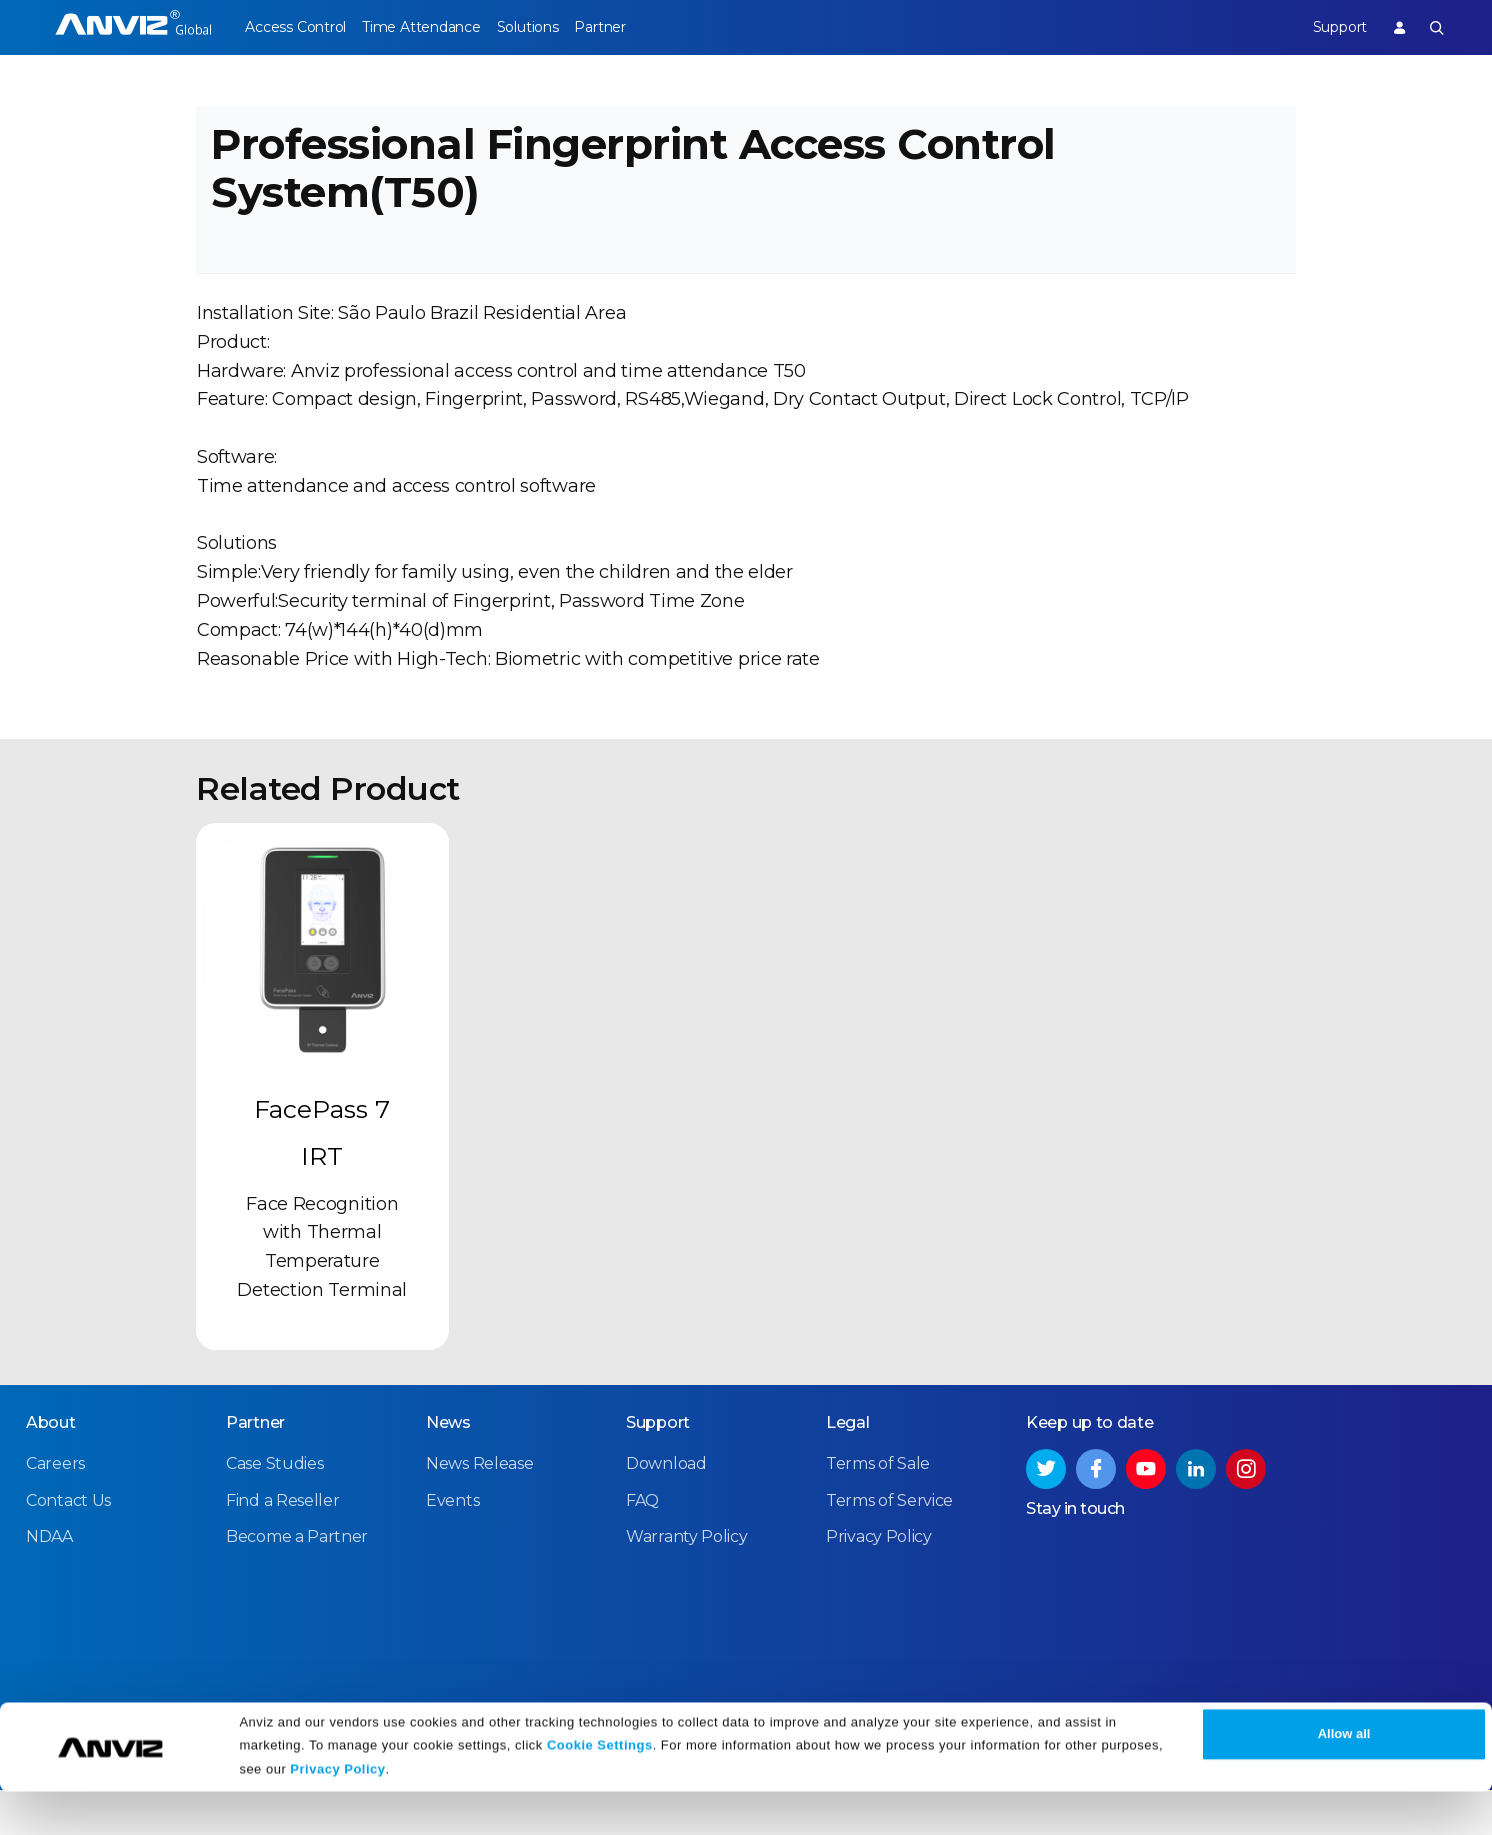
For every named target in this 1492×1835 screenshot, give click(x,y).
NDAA (49, 1582)
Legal (848, 1468)
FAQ (642, 1545)
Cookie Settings (600, 1787)
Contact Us (68, 1545)
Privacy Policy (337, 1812)
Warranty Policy (687, 1582)
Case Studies (274, 1509)
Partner (643, 27)
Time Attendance (436, 27)
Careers (55, 1509)
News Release (479, 1509)
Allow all (1344, 1777)
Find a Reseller (283, 1545)
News (448, 1468)
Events (452, 1545)
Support (1325, 27)
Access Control (295, 27)
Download (666, 1509)
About (51, 1468)
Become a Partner (297, 1582)
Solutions (555, 27)
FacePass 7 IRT (322, 1178)
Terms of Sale (878, 1509)
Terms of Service (889, 1545)
